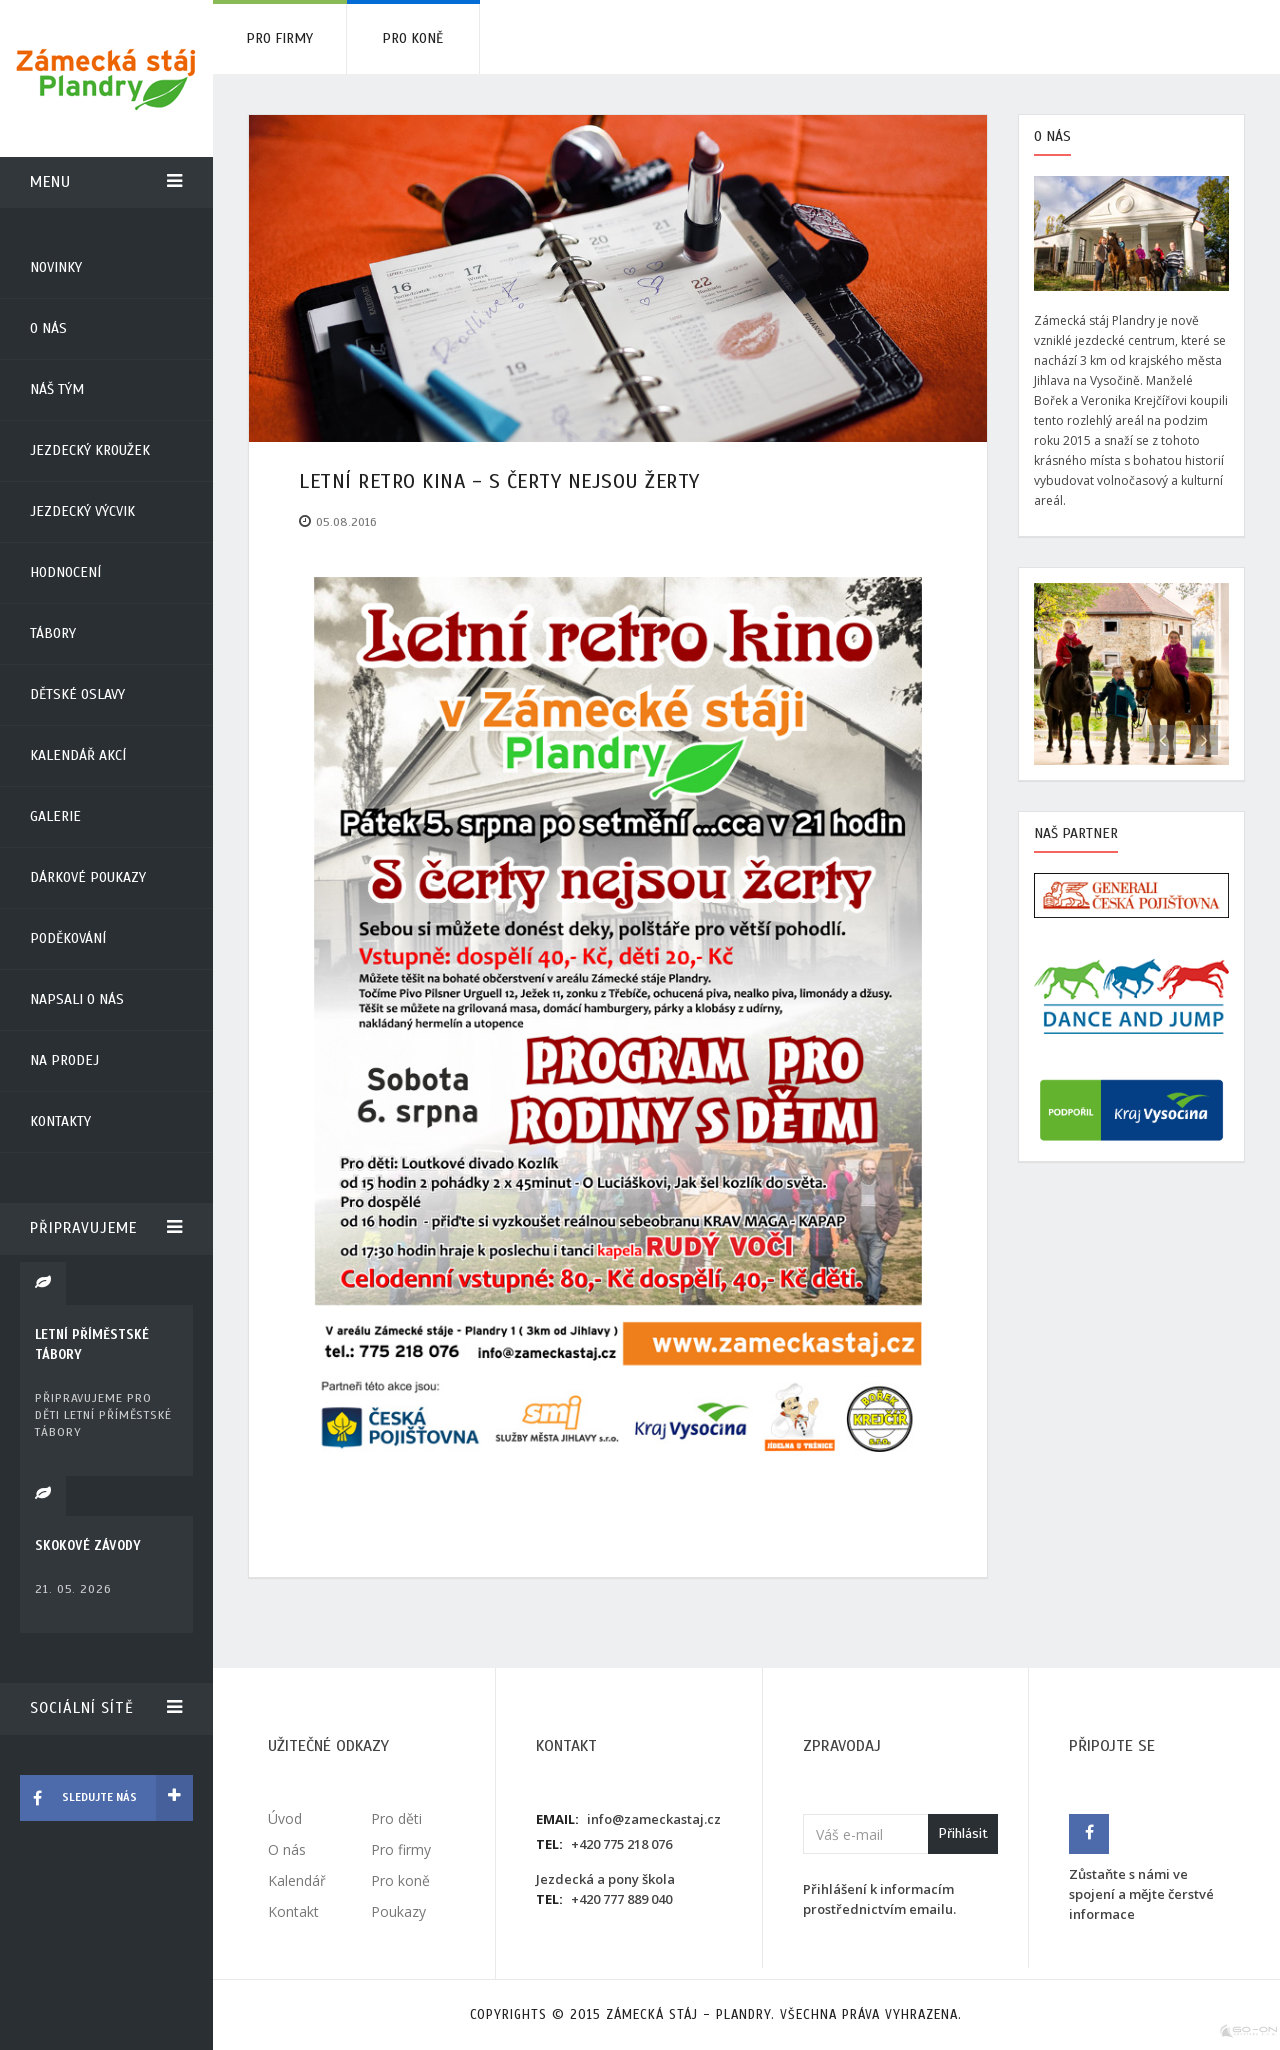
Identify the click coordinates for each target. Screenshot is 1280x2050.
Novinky (56, 267)
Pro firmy (279, 38)
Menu (106, 182)
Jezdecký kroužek (90, 450)
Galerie (55, 816)
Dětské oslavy (77, 694)
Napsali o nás (77, 999)
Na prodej (64, 1060)
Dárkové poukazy (88, 877)
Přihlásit (963, 1833)
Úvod (285, 1818)
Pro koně (412, 38)
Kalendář (297, 1880)
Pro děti (396, 1818)
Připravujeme (106, 1228)
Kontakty (60, 1121)
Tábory (53, 633)
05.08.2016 (346, 522)
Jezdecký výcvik (82, 511)
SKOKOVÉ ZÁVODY (88, 1546)
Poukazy (398, 1911)
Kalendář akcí (78, 755)
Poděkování (68, 938)
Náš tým (57, 389)
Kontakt (293, 1911)
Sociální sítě (106, 1708)
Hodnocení (65, 572)
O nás (48, 328)
